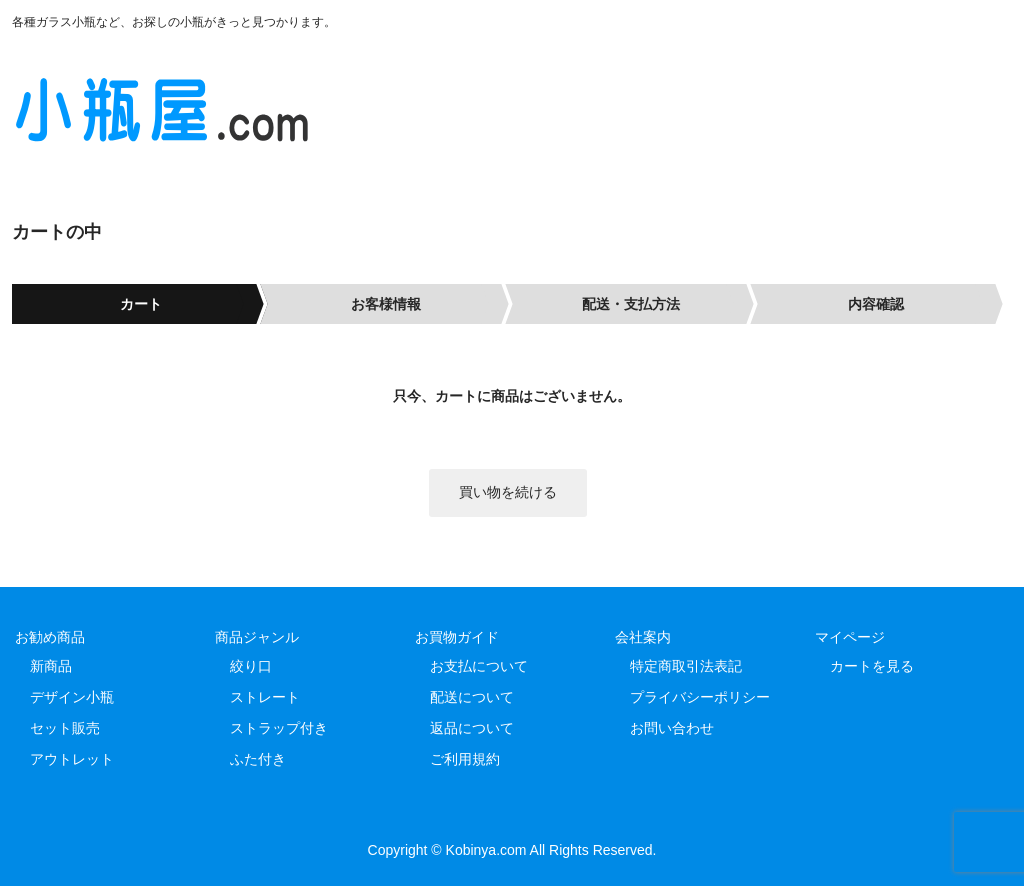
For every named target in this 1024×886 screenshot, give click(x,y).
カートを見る (872, 666)
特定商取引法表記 (686, 666)
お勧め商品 (50, 637)
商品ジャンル (257, 637)
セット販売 (65, 728)
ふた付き (258, 759)
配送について (472, 697)
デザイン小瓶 (72, 697)
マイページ (850, 637)
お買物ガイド (457, 637)
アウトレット (72, 759)
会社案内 (643, 637)
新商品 (51, 666)
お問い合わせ (672, 728)
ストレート (265, 697)
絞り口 (251, 666)
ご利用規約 (465, 759)
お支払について (479, 666)
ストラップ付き (279, 728)
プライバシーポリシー (700, 697)
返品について (472, 728)
